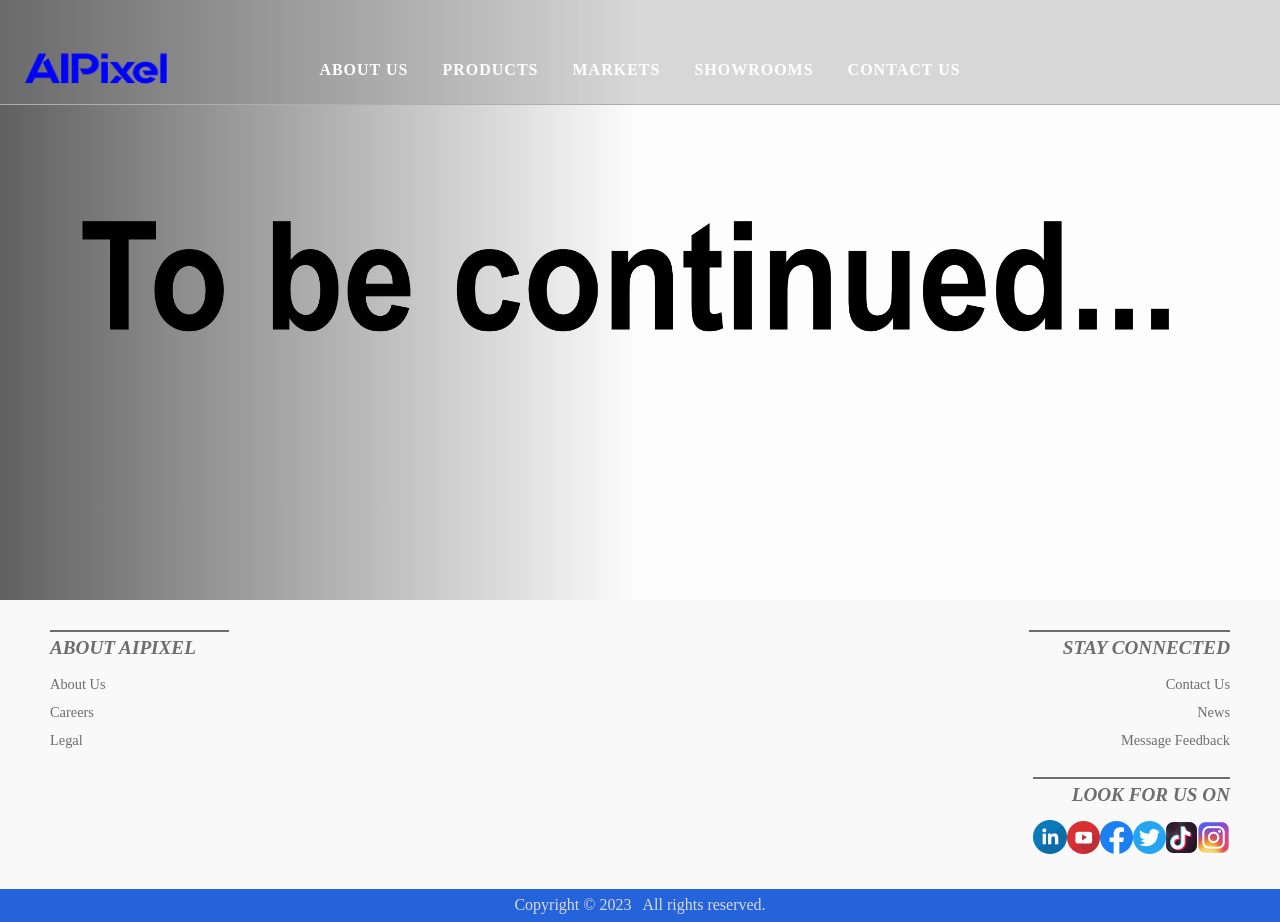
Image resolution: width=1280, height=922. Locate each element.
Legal (66, 740)
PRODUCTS (490, 69)
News (1213, 712)
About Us (78, 684)
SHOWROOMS (753, 69)
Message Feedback (1175, 740)
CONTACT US (904, 69)
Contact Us (1198, 684)
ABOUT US (363, 69)
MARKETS (616, 69)
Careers (72, 712)
